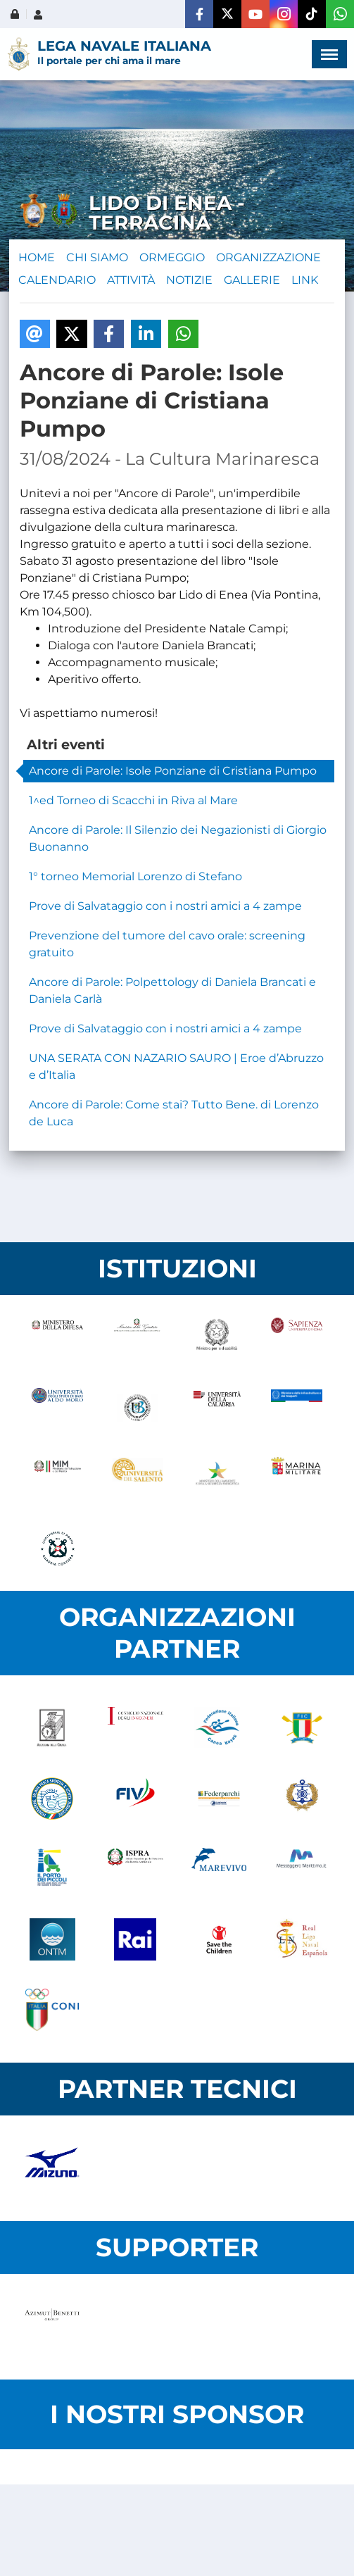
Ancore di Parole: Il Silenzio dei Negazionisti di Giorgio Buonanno (178, 838)
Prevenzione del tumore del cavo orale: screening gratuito (167, 944)
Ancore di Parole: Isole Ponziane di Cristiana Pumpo (173, 770)
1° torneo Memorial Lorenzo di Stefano (135, 876)
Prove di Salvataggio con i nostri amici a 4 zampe (165, 906)
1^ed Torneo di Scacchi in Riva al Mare (133, 800)
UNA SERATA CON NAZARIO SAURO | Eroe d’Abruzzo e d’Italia (176, 1066)
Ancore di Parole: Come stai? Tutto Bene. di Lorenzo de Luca (174, 1113)
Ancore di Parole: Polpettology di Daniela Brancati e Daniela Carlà (172, 990)
